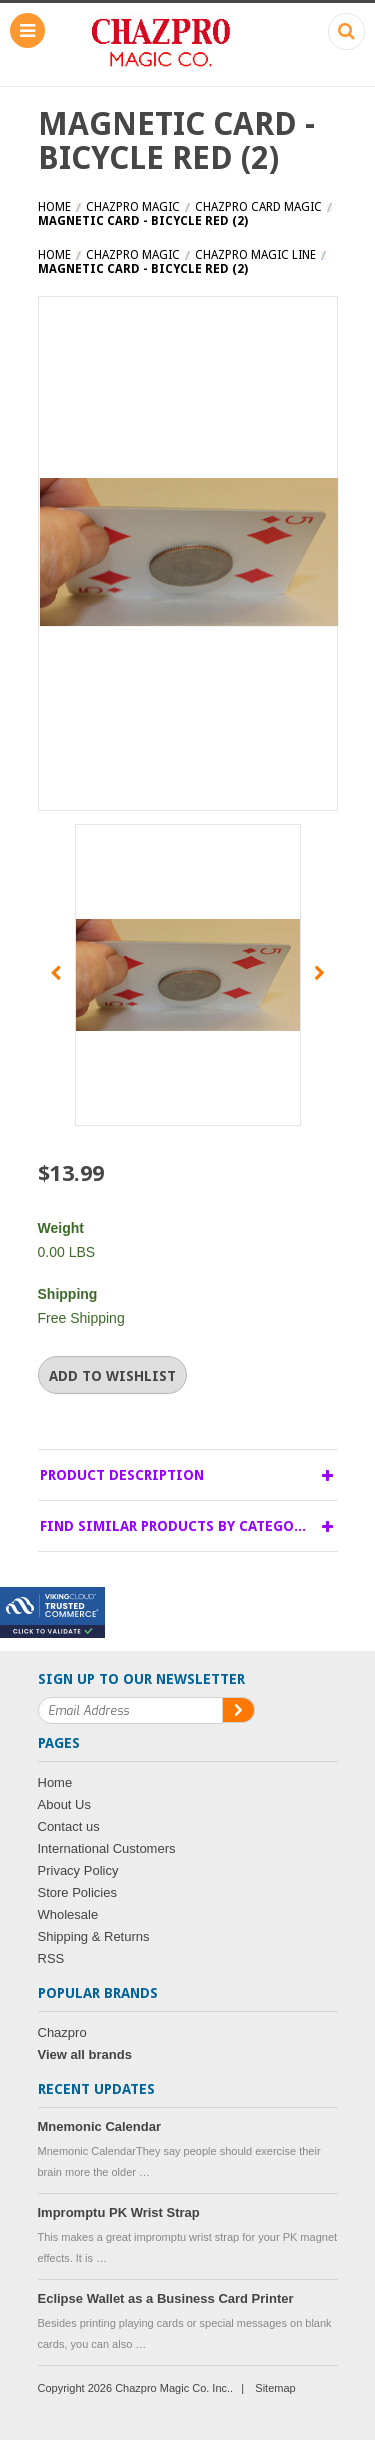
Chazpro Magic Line (255, 255)
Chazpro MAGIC (133, 207)
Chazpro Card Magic (258, 207)
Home (54, 207)
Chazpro (62, 2032)
